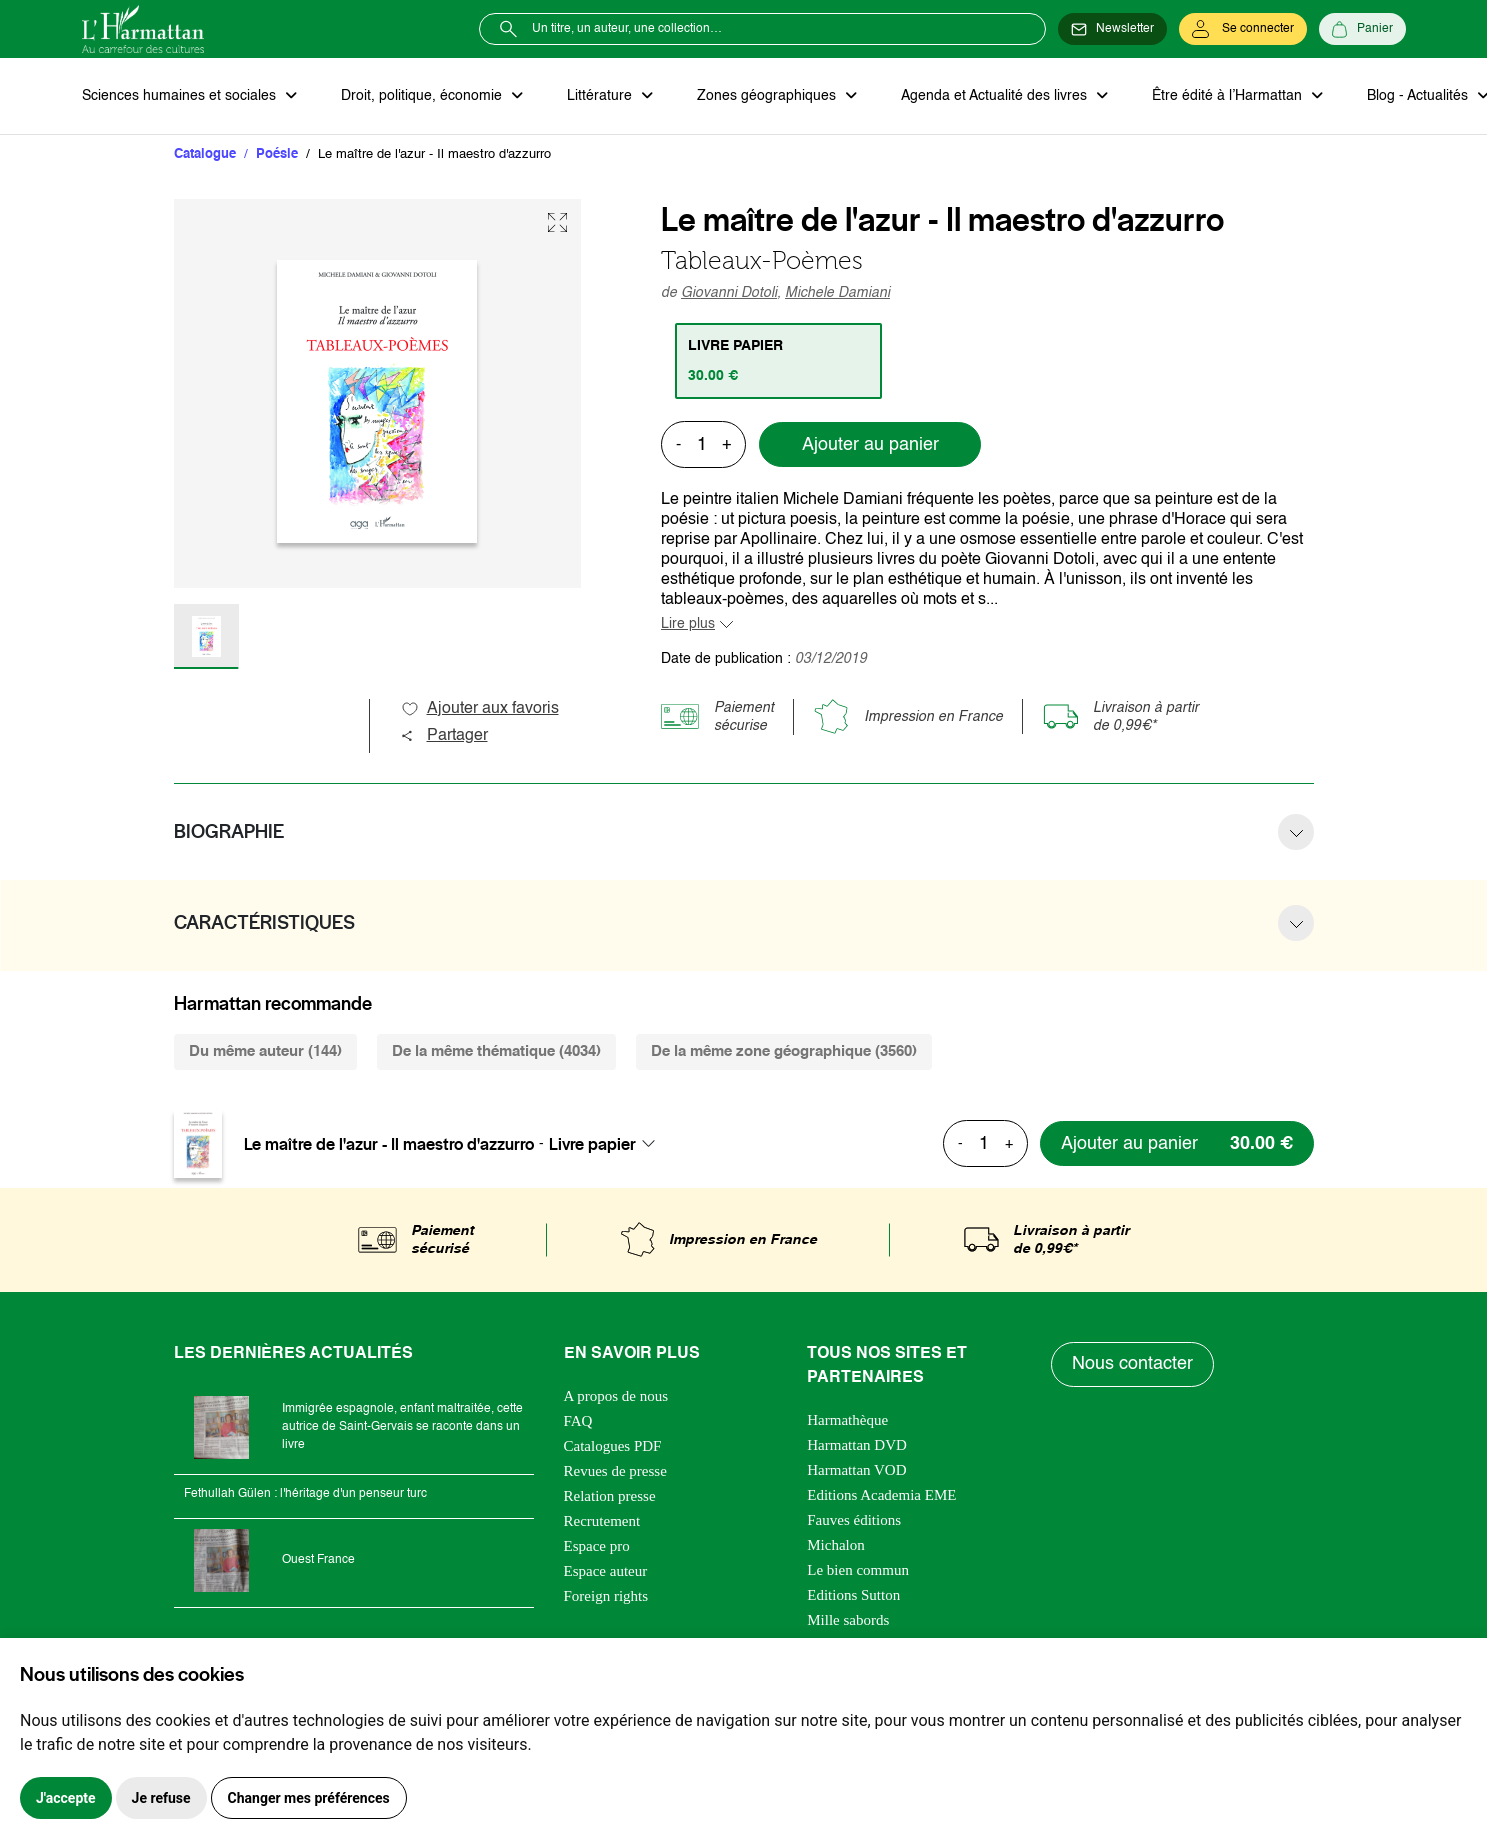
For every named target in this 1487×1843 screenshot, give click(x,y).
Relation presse (610, 1496)
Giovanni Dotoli (729, 293)
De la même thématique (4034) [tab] (496, 1051)
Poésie (277, 154)
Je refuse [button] (161, 1798)
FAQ (578, 1421)
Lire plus (688, 624)
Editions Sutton (853, 1595)
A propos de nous (616, 1396)
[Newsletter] (1112, 29)
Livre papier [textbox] (592, 1144)
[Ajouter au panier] (1177, 1143)
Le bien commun (858, 1570)
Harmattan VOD (856, 1470)
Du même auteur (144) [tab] (265, 1051)
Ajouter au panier (870, 445)
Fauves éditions (854, 1520)
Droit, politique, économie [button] (423, 96)
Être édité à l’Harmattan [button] (1229, 96)
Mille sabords (848, 1620)
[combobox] (608, 1144)
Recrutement (602, 1521)
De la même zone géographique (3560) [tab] (784, 1051)
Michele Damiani (837, 293)
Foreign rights (606, 1596)
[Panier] (1362, 29)
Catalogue (205, 154)
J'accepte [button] (66, 1798)
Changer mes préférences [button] (309, 1798)
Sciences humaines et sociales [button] (181, 96)
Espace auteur (606, 1571)
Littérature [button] (601, 96)
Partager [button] (444, 736)
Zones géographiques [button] (768, 96)
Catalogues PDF (613, 1446)
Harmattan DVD (857, 1445)
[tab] (778, 361)
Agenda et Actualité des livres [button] (996, 96)
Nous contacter (1132, 1364)
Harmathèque (847, 1420)
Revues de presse (615, 1471)
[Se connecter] (1243, 29)
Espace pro (597, 1546)
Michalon (836, 1545)
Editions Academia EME (881, 1495)
